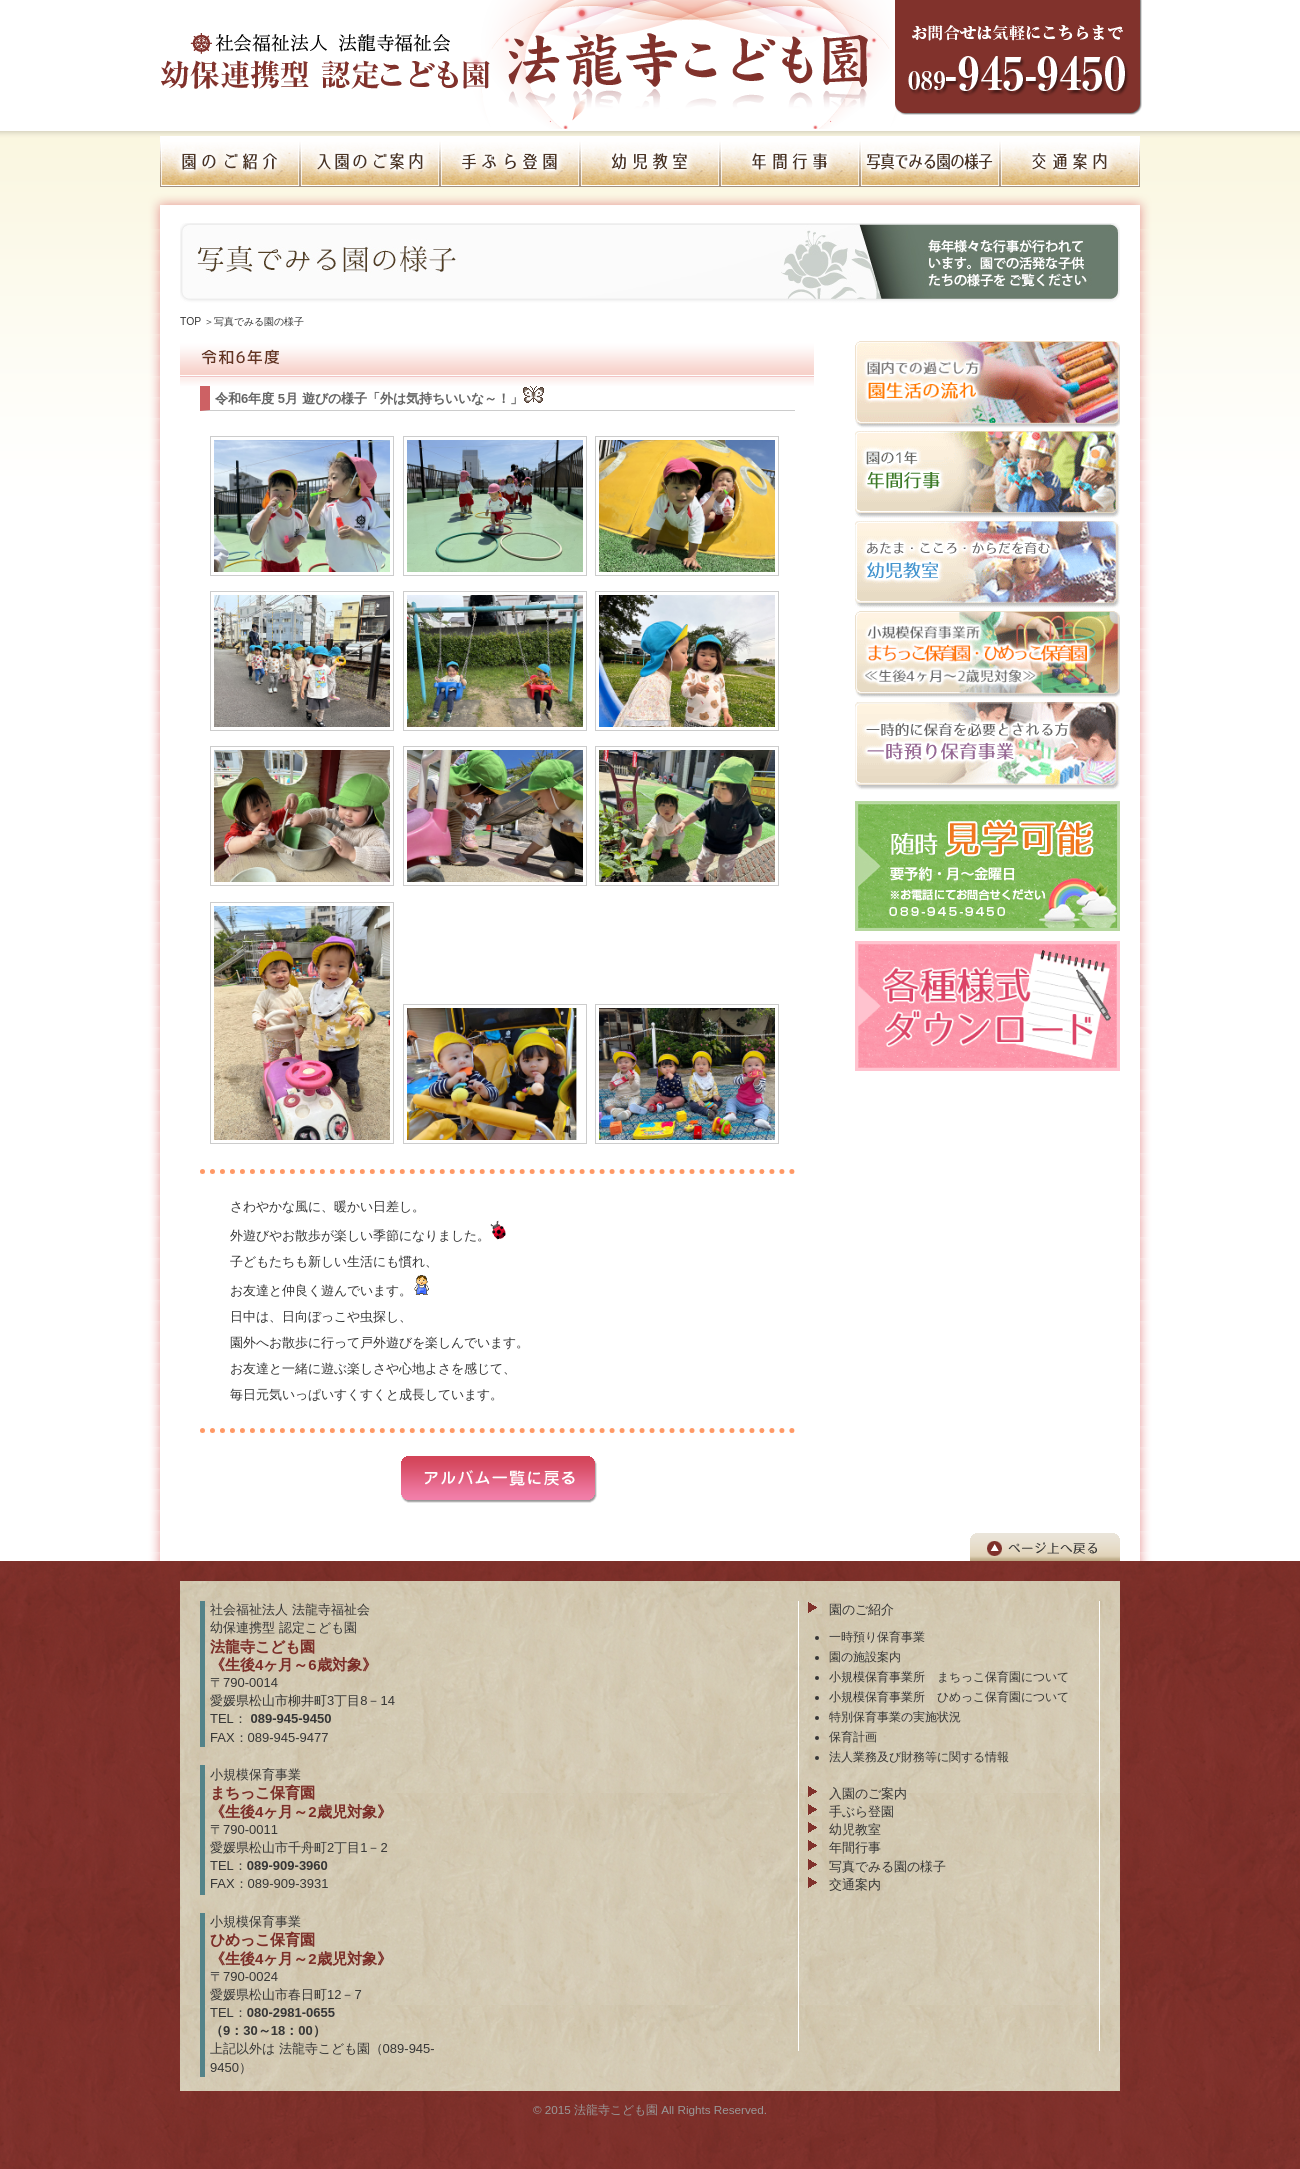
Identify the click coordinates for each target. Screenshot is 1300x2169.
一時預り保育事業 (877, 1636)
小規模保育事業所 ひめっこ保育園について (949, 1696)
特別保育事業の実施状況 (895, 1716)
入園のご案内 (868, 1793)
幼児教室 (855, 1829)
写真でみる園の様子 (259, 321)
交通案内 (855, 1884)
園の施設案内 (865, 1656)
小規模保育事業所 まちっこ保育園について (949, 1676)
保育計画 (853, 1736)
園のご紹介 (861, 1609)
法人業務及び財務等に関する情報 (919, 1756)
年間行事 (855, 1847)
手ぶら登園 (861, 1811)
